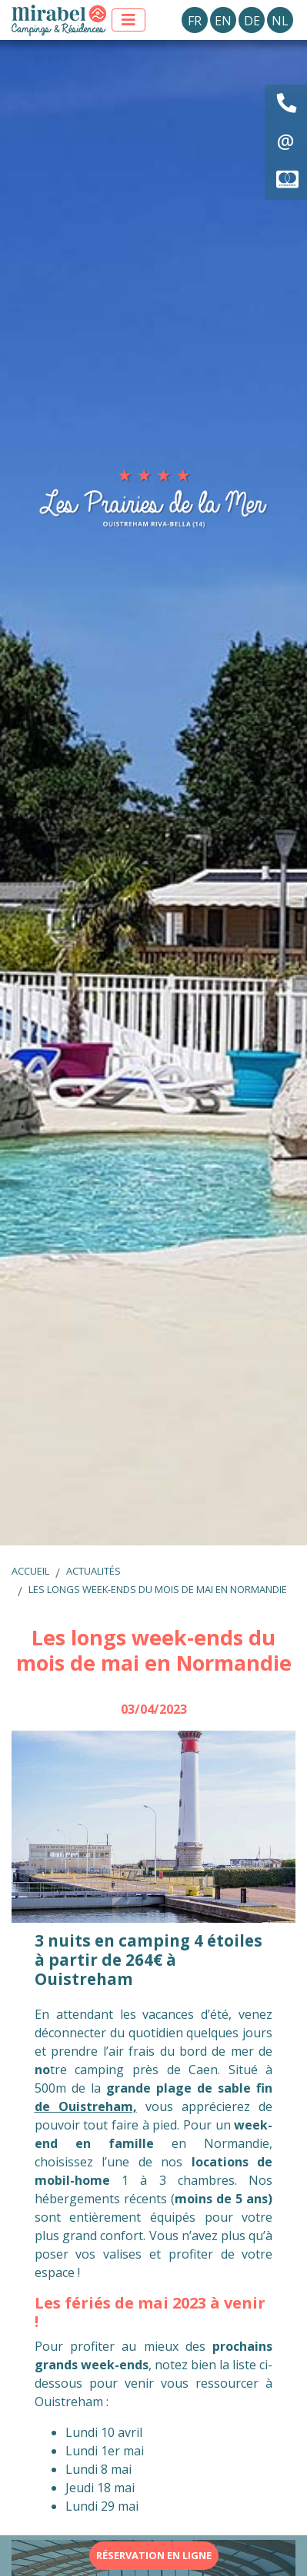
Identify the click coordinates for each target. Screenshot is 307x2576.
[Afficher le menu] (128, 20)
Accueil (30, 1571)
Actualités (93, 1571)
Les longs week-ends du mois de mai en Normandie (157, 1589)
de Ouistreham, (86, 2106)
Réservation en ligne (154, 2555)
